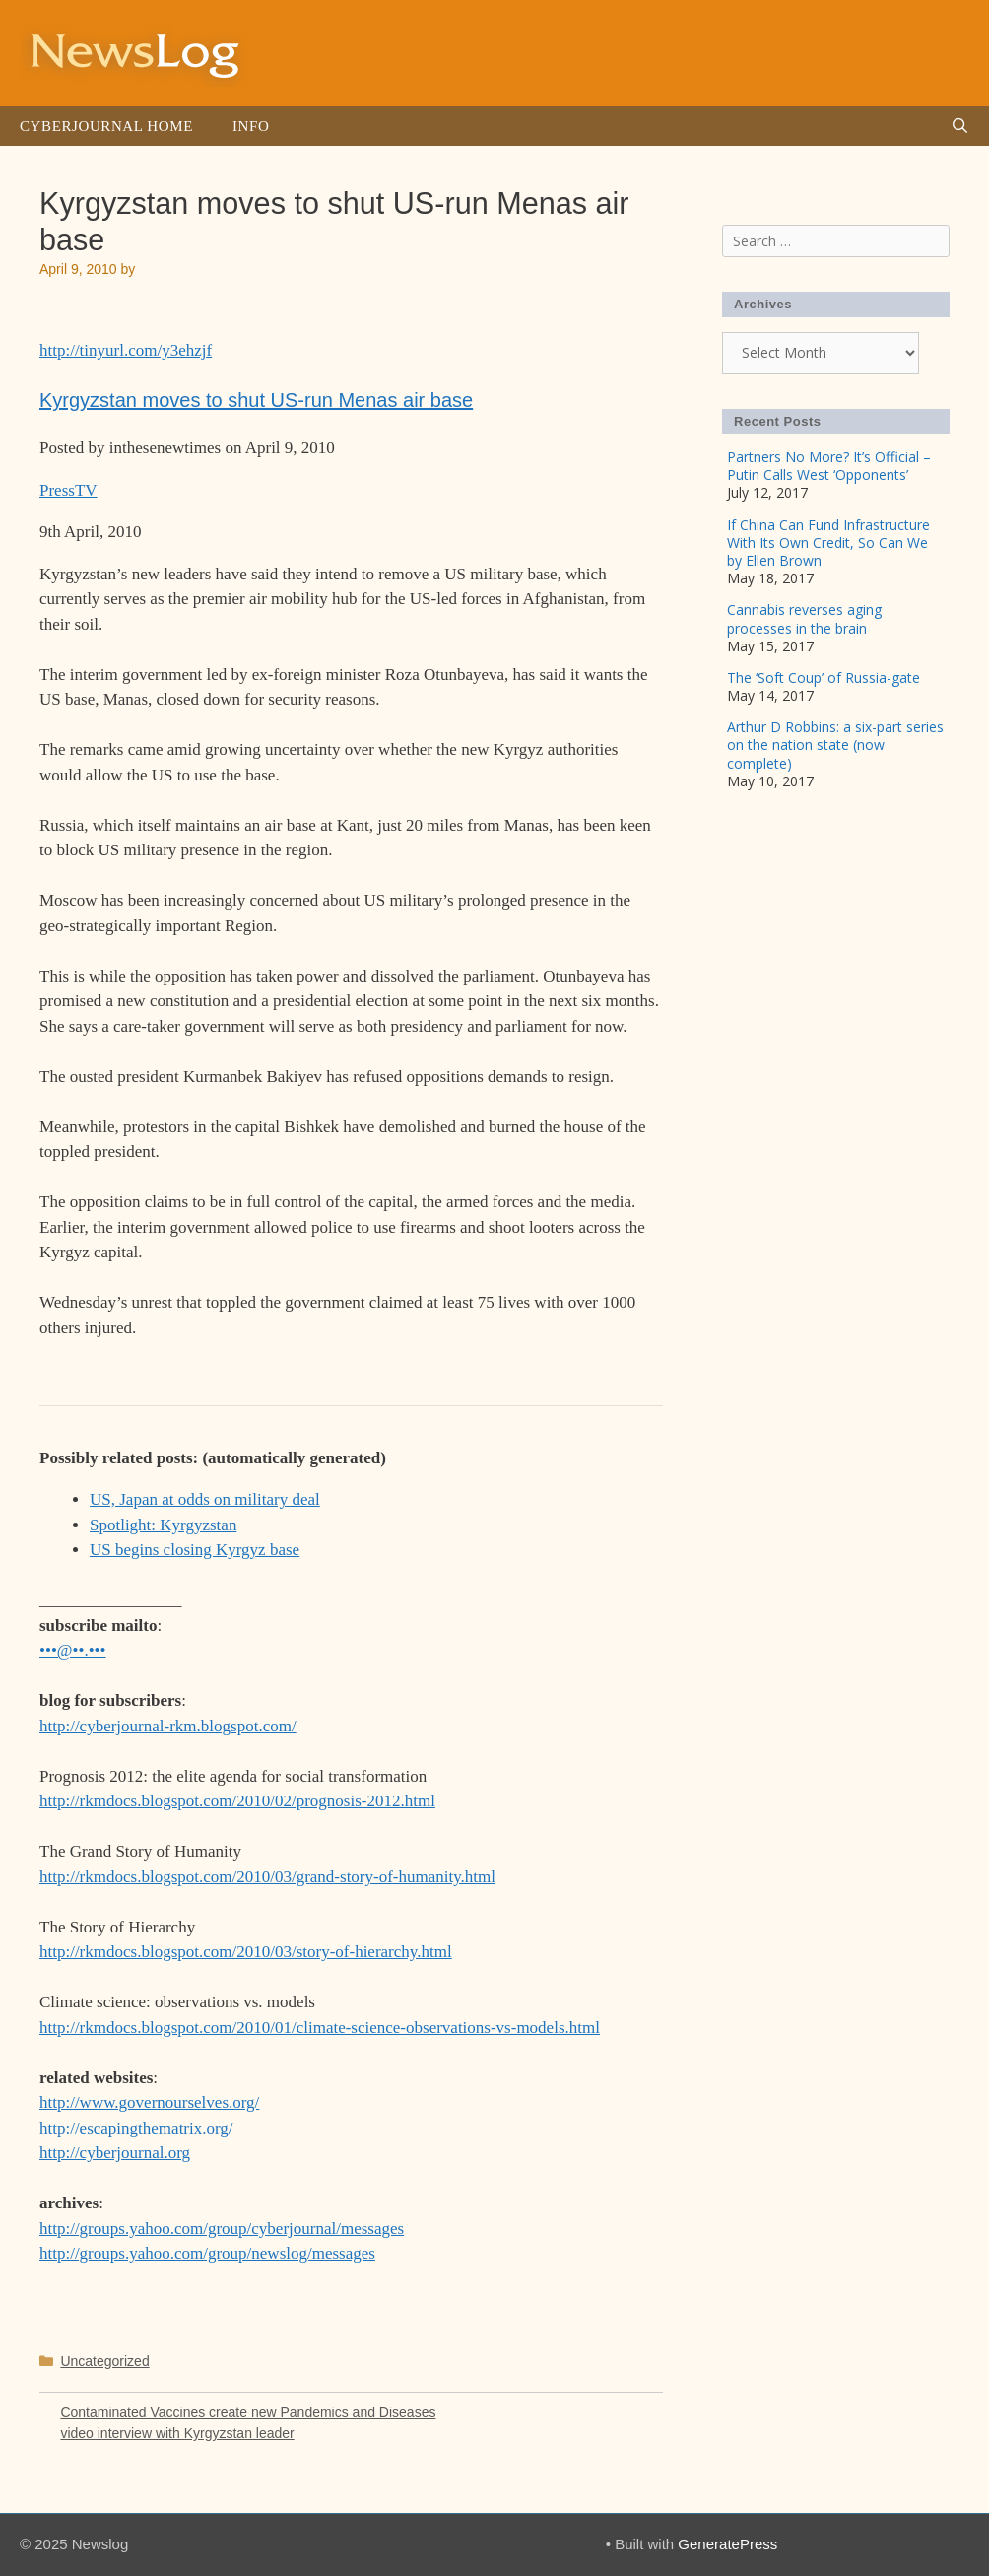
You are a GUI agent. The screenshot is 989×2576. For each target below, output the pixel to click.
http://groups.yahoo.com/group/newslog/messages (207, 2253)
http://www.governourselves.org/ (149, 2102)
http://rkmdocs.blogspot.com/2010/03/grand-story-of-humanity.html (267, 1876)
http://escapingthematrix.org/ (136, 2128)
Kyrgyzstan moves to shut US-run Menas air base (256, 400)
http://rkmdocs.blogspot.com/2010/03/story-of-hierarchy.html (245, 1951)
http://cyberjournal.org (114, 2152)
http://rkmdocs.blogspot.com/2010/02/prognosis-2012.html (237, 1801)
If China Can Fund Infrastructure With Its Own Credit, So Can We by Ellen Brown (828, 542)
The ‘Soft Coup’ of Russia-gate (823, 677)
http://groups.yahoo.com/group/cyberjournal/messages (221, 2228)
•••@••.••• (72, 1650)
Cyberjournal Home (106, 126)
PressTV (68, 490)
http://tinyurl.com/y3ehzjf (125, 350)
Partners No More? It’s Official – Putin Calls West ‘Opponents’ (829, 465)
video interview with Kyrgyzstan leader (177, 2433)
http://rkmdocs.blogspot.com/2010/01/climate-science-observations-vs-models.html (319, 2027)
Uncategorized (104, 2361)
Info (250, 126)
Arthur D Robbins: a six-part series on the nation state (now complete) (835, 744)
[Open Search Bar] (960, 126)
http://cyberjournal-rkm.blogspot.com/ (168, 1726)
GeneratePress (727, 2544)
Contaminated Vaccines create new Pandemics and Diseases (247, 2412)
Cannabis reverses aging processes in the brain (804, 618)
